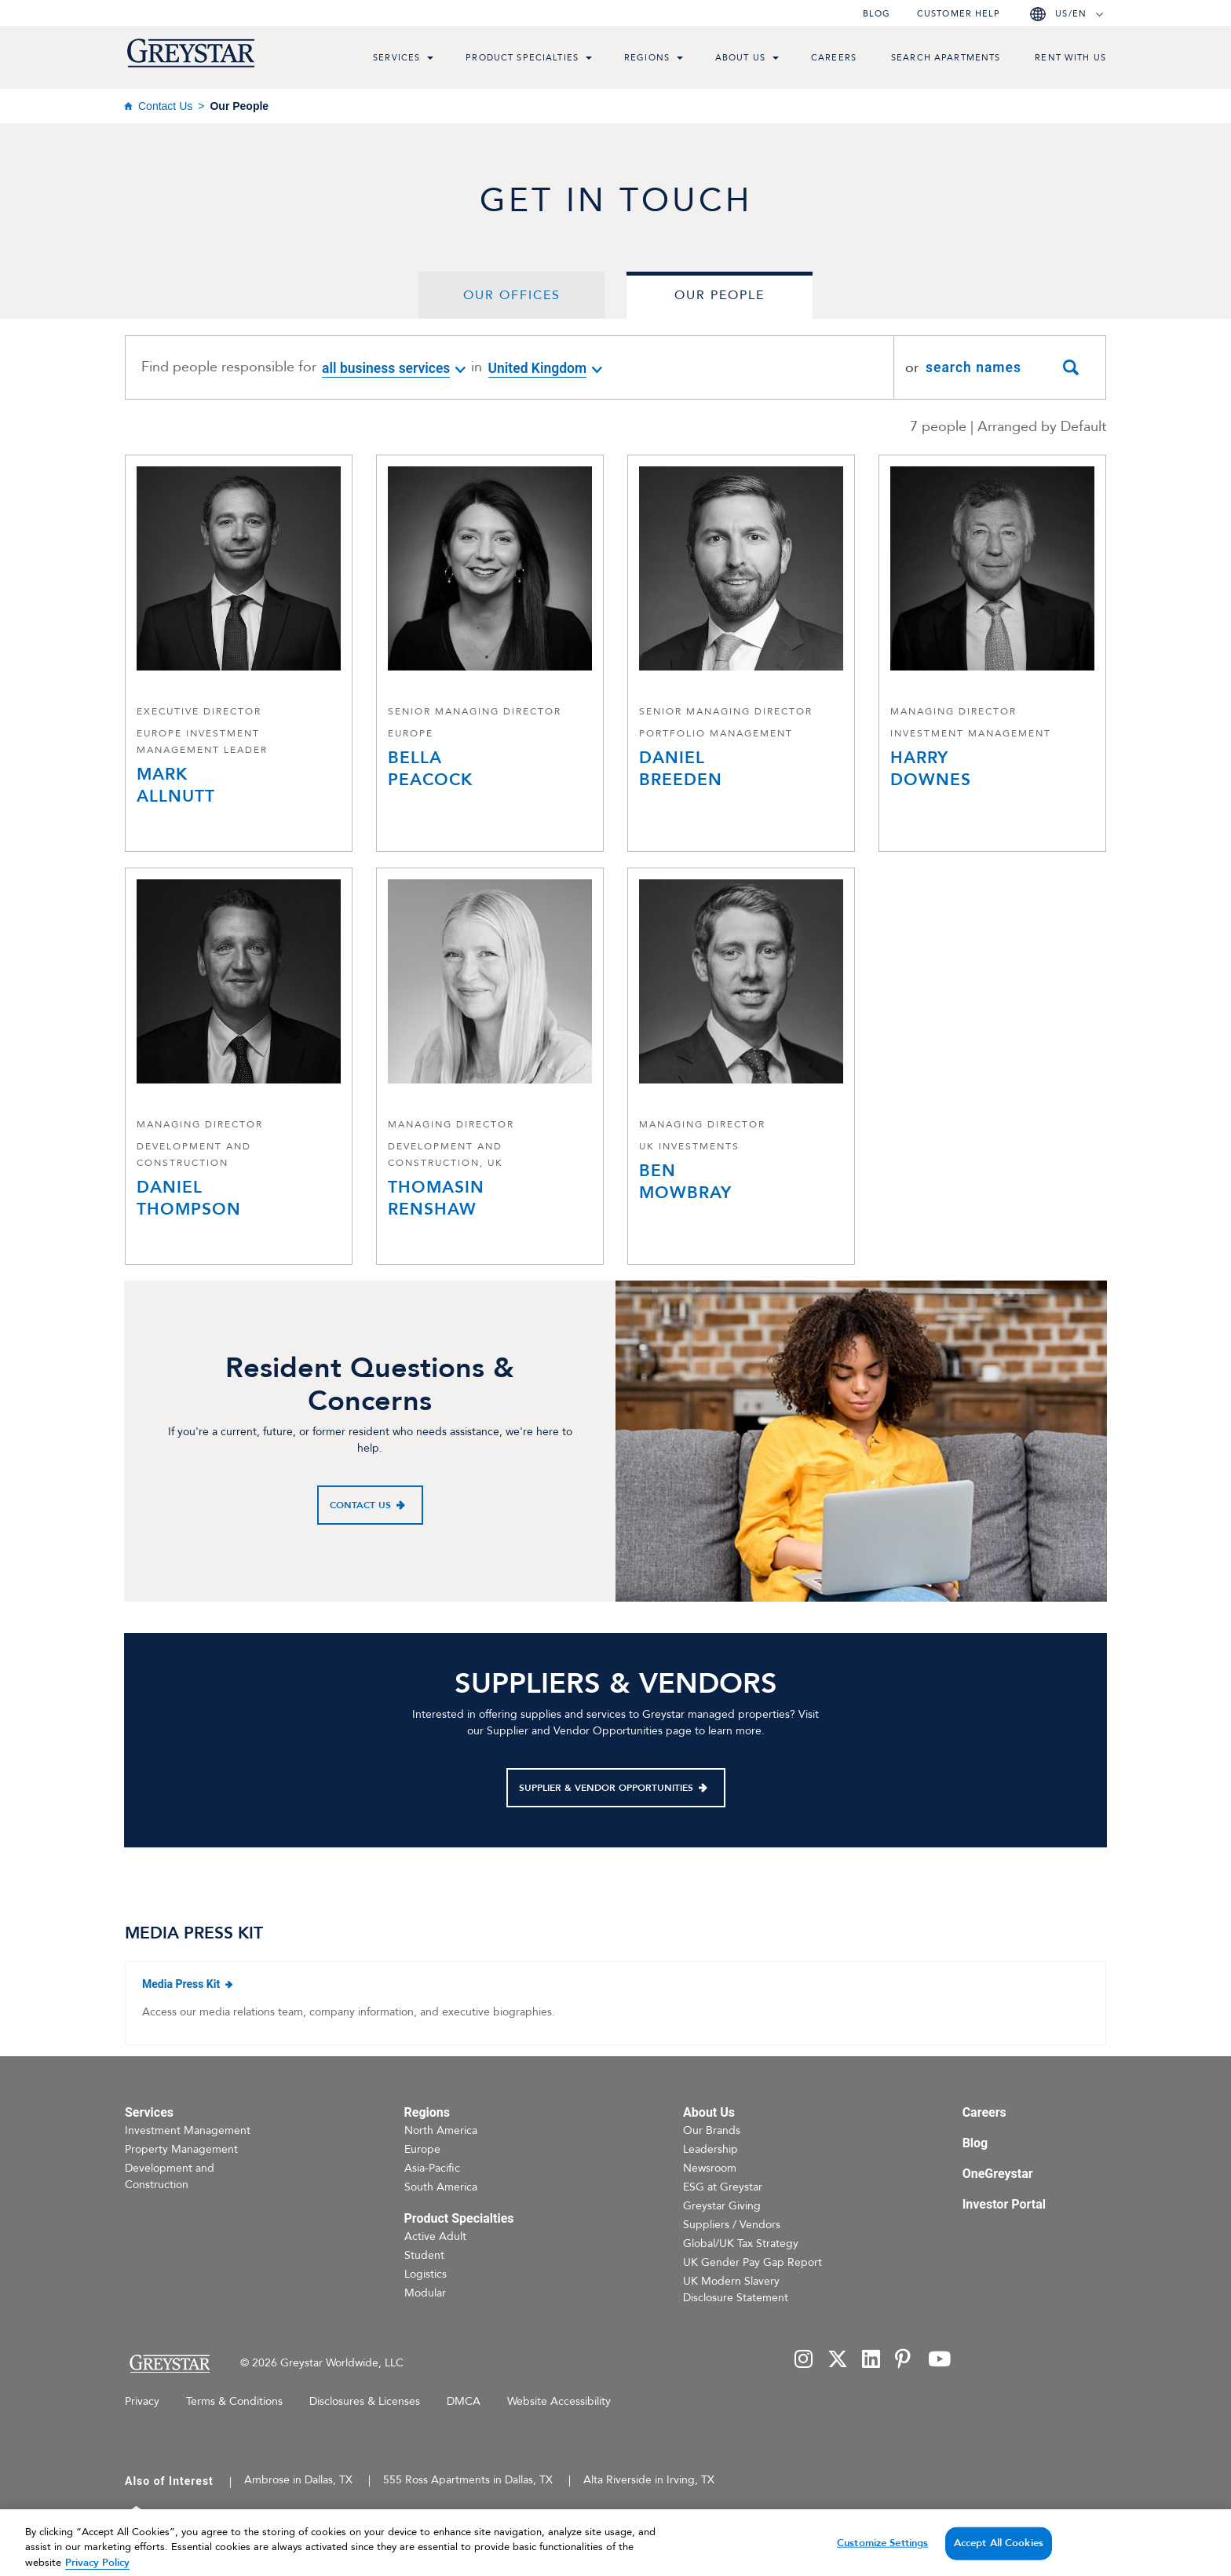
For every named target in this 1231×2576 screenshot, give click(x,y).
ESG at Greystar (722, 2187)
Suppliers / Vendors (731, 2224)
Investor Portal (1004, 2204)
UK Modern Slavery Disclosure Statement (735, 2289)
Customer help (958, 14)
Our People (719, 295)
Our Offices (512, 295)
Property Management (181, 2149)
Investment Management (187, 2130)
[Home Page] (169, 2363)
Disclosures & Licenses (364, 2401)
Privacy (142, 2401)
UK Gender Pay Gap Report (752, 2262)
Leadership (710, 2149)
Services (396, 58)
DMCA (463, 2401)
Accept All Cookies (998, 2558)
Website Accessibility (559, 2401)
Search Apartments (945, 58)
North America (440, 2130)
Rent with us (1070, 58)
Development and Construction (169, 2176)
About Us (740, 58)
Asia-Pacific (432, 2168)
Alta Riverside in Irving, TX (648, 2479)
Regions (647, 58)
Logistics (425, 2274)
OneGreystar (998, 2173)
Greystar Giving (722, 2205)
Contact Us (165, 105)
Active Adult (435, 2236)
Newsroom (709, 2168)
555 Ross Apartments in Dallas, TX (468, 2479)
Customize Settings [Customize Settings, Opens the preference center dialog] (882, 2558)
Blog (876, 14)
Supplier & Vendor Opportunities (606, 1787)
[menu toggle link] (430, 60)
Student (424, 2255)
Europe (422, 2149)
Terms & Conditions (234, 2401)
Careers (834, 58)
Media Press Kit (237, 1983)
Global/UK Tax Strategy (740, 2243)
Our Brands (711, 2130)
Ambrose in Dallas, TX (298, 2479)
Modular (425, 2293)
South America (440, 2187)
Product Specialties (522, 58)
